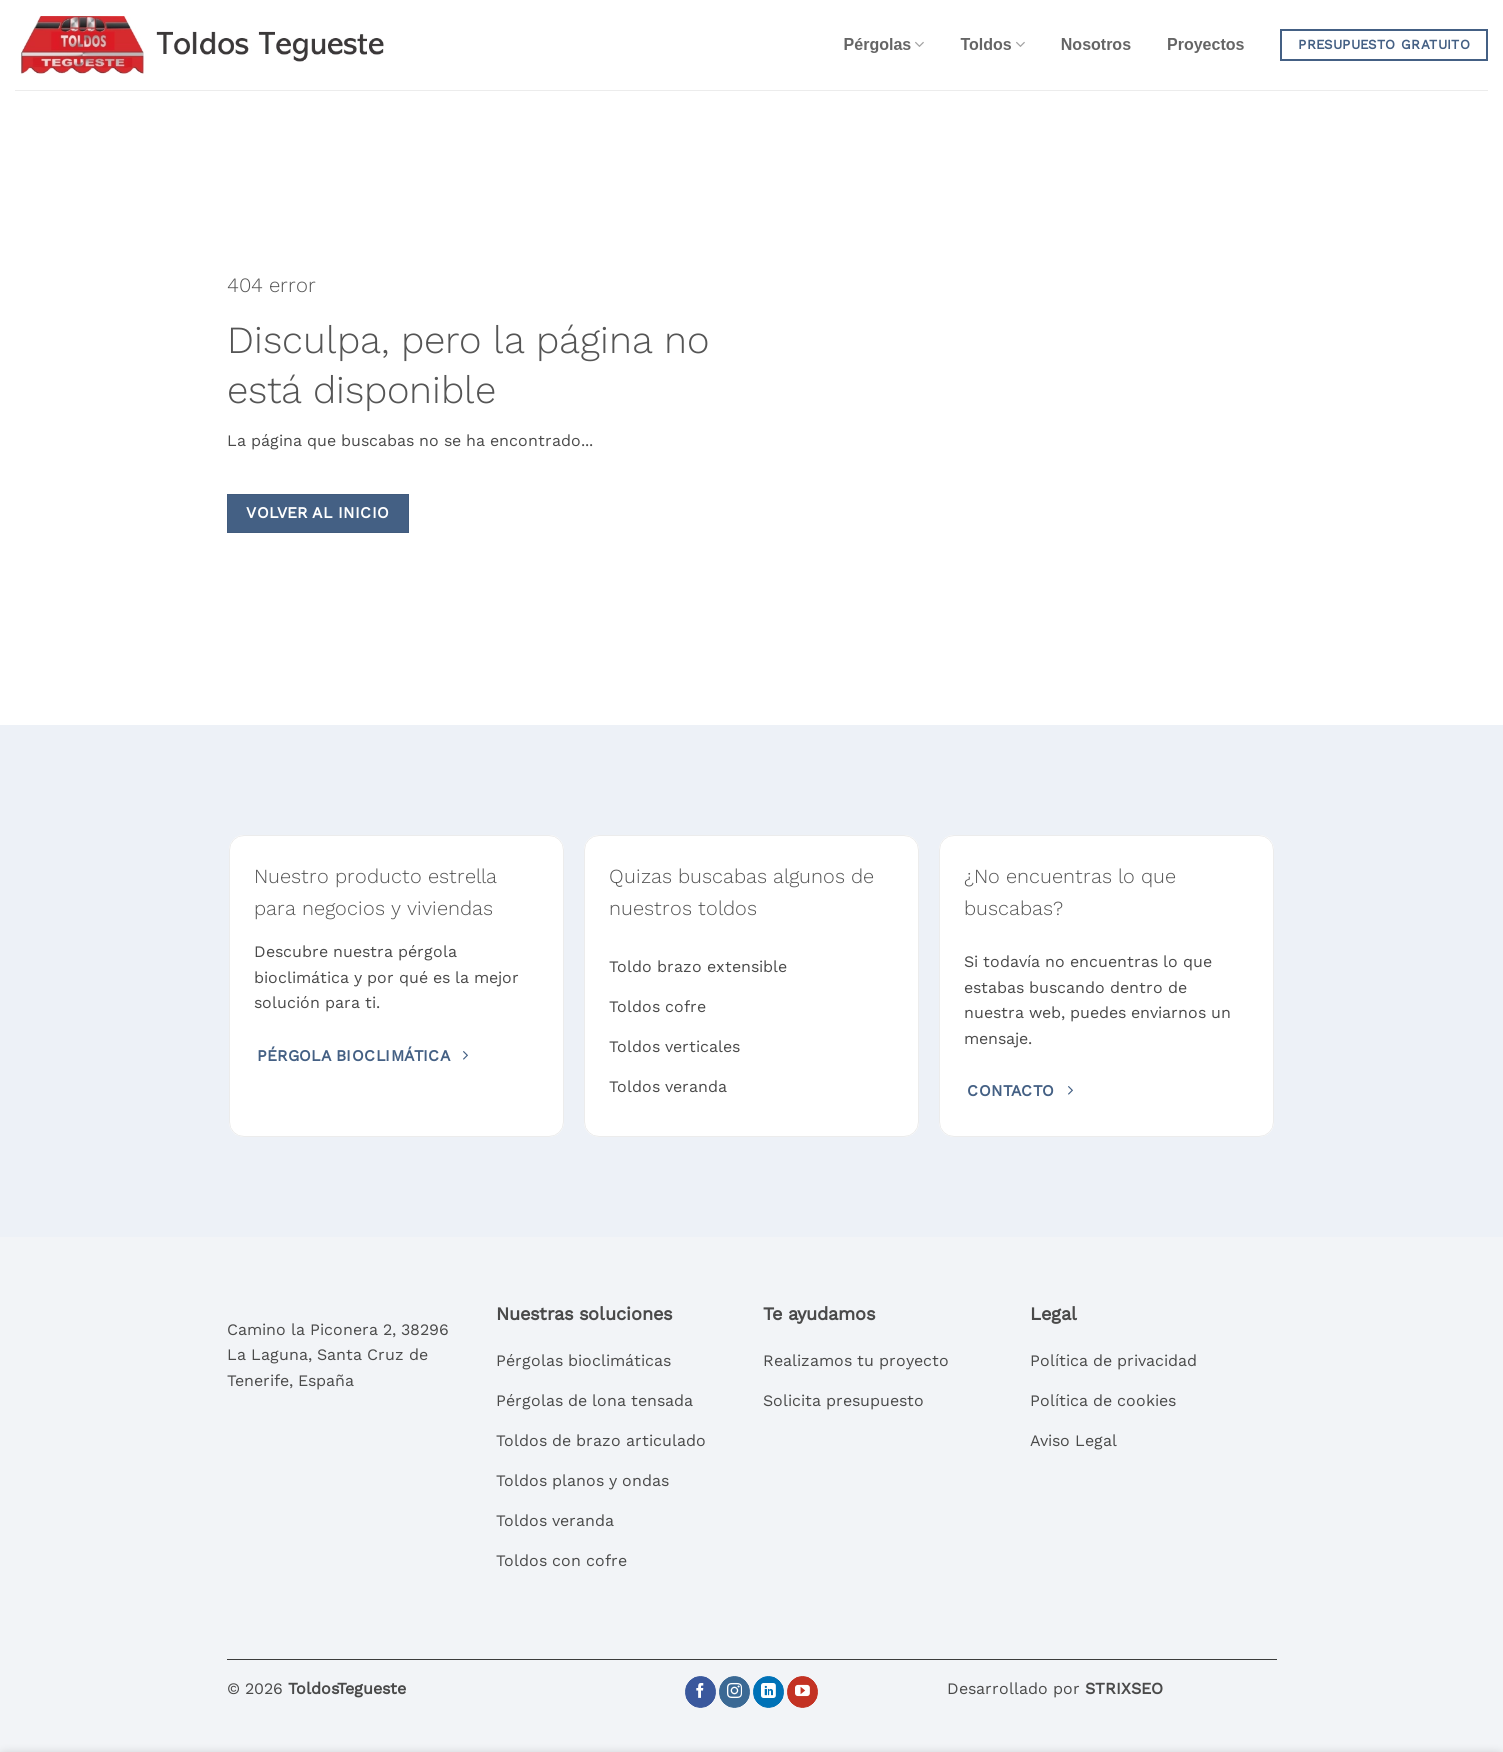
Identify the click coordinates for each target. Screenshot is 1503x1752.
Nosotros (1096, 44)
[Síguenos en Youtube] (802, 1692)
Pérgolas (884, 44)
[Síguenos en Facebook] (700, 1692)
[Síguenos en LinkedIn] (768, 1692)
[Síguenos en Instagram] (734, 1692)
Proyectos (1205, 44)
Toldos (992, 44)
